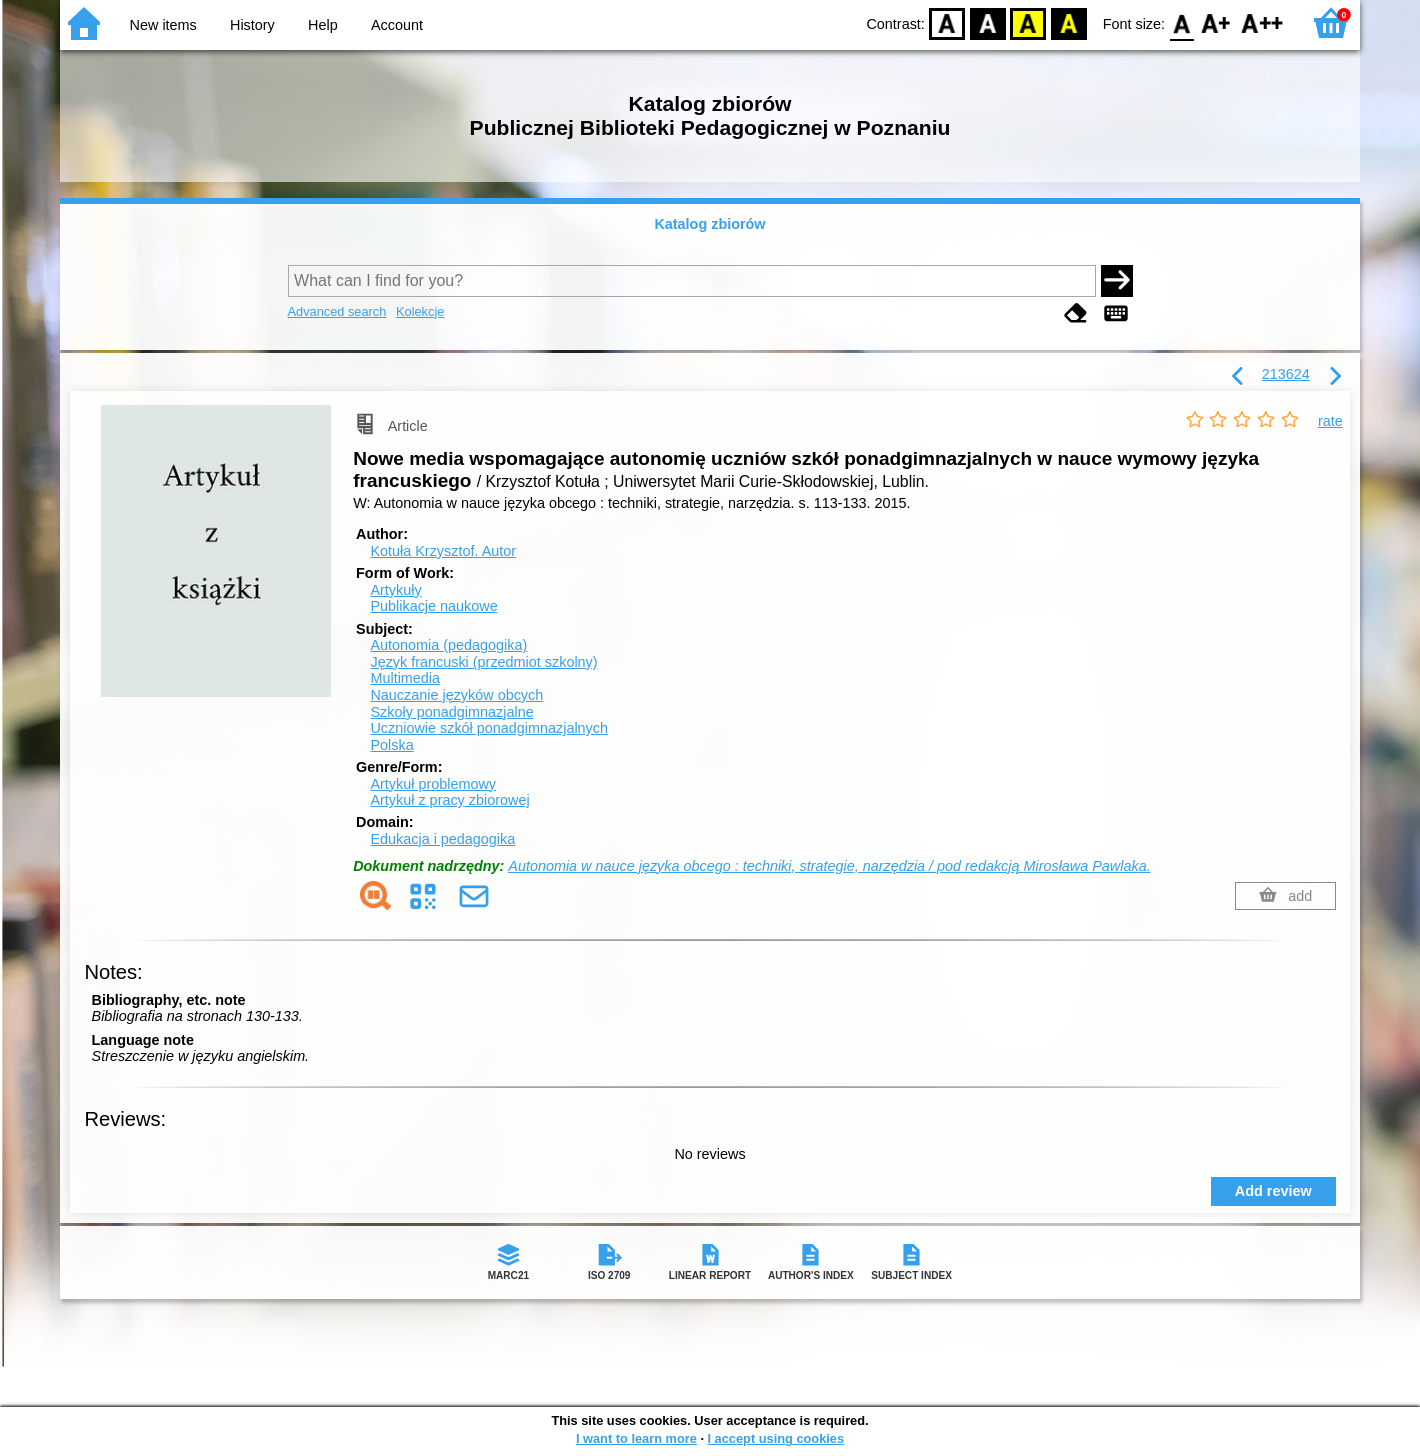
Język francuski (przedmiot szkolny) (483, 662)
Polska (391, 745)
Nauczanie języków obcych (456, 695)
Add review (1273, 1191)
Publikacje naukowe (433, 606)
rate (1330, 421)
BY (1068, 22)
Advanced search (337, 311)
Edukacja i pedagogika (442, 839)
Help (323, 25)
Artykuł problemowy (433, 784)
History (252, 25)
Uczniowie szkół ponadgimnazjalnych (489, 728)
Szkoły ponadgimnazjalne (451, 712)
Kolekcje (420, 311)
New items (163, 25)
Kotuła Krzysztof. (443, 551)
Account (397, 25)
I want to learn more (636, 1438)
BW (988, 22)
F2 (1262, 22)
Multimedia (405, 678)
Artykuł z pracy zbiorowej (449, 800)
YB (1028, 22)
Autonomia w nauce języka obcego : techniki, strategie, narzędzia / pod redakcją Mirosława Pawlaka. (829, 866)
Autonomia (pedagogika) (448, 645)
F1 (1216, 22)
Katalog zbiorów (709, 224)
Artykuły (395, 590)
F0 (1181, 22)
